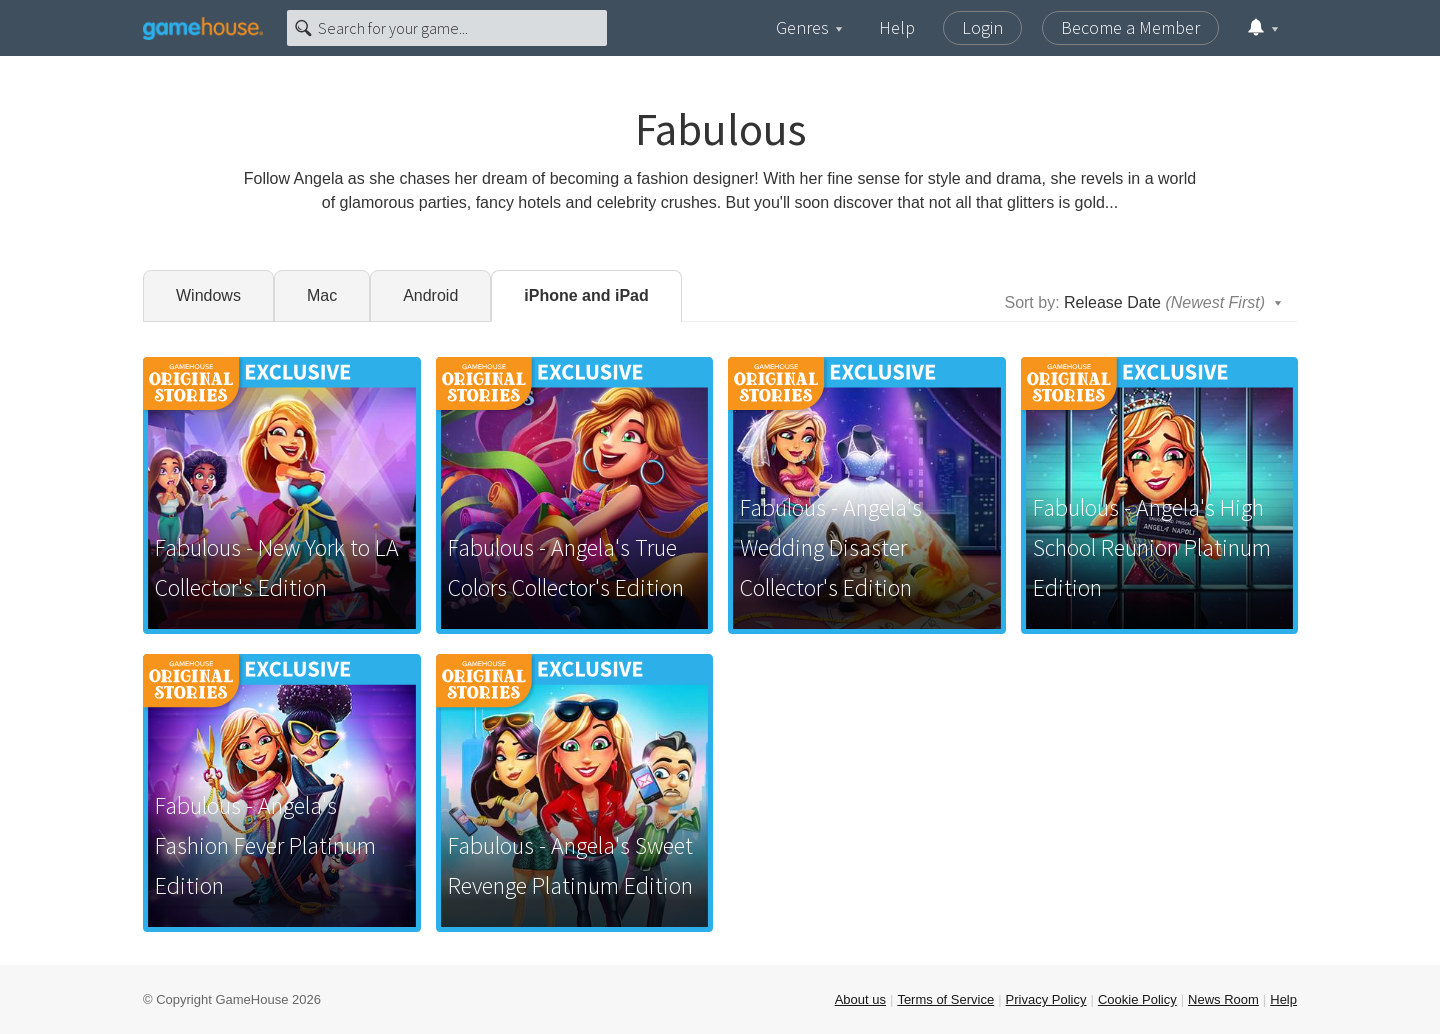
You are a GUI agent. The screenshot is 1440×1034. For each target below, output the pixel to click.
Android (430, 295)
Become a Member (1130, 27)
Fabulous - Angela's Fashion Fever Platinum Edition (265, 845)
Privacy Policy (1046, 999)
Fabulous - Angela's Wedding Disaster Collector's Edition (831, 547)
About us (860, 999)
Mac (322, 295)
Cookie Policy (1137, 999)
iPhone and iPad (586, 295)
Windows (208, 295)
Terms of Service (945, 999)
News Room (1223, 999)
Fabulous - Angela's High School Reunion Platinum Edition (1152, 547)
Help (897, 27)
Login (982, 27)
